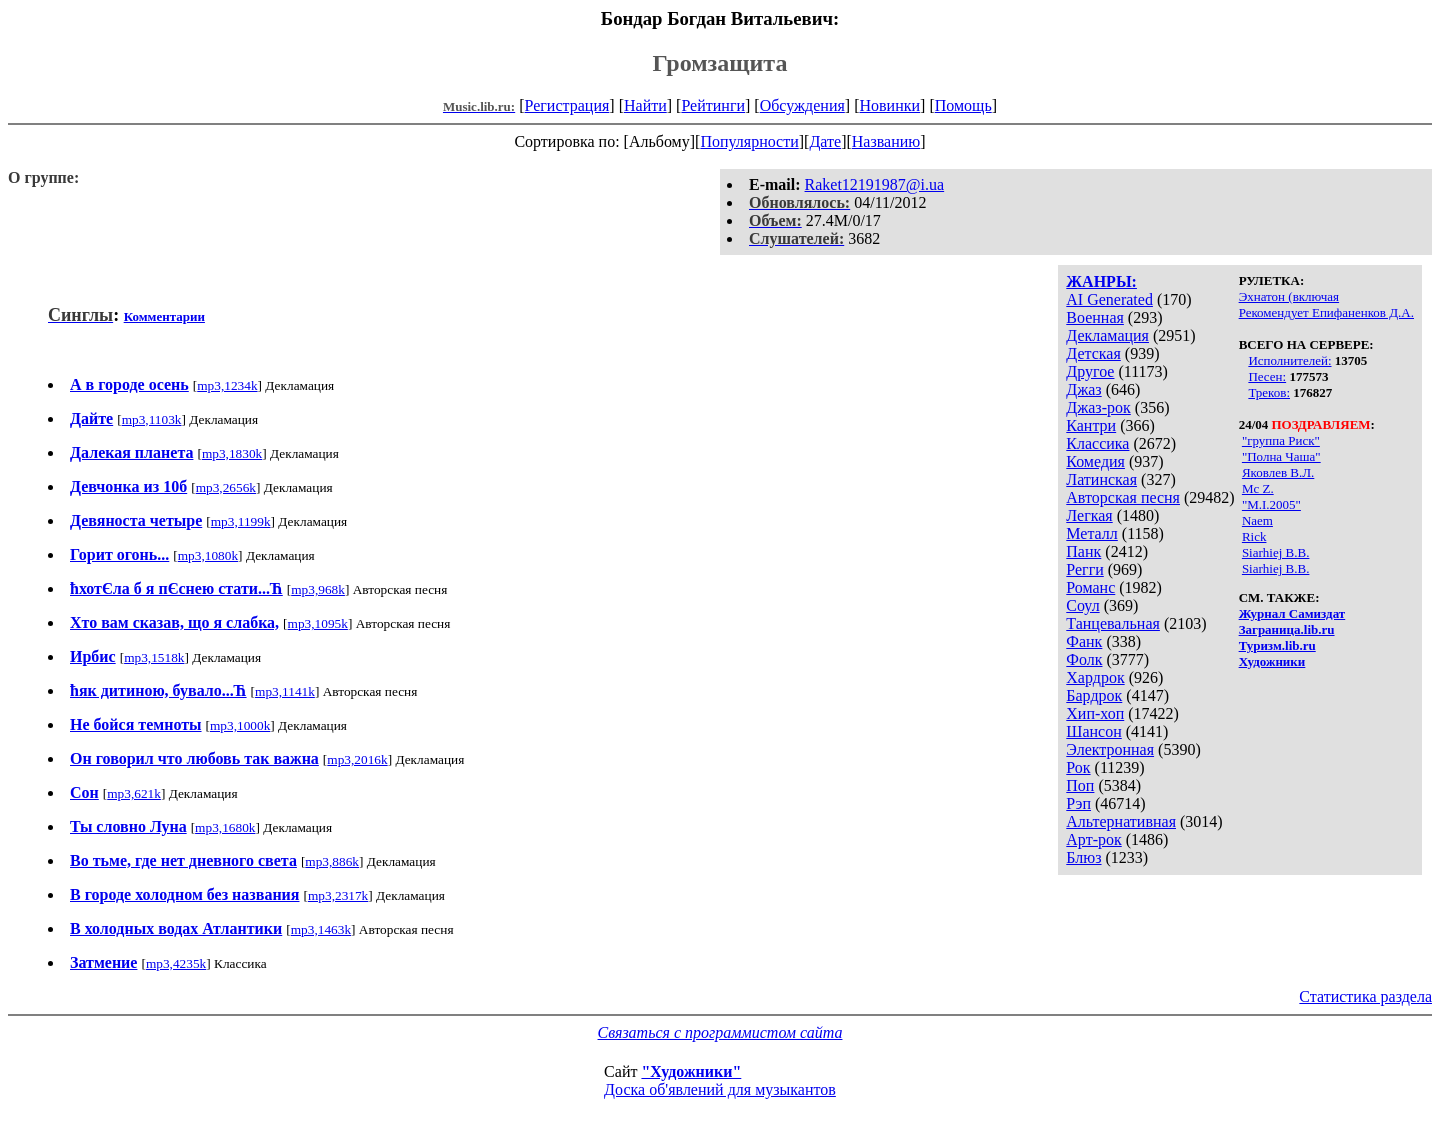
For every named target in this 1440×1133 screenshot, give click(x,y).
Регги (1084, 569)
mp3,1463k (321, 929)
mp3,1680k (225, 827)
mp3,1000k (240, 725)
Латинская (1101, 479)
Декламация (1107, 335)
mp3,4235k (176, 963)
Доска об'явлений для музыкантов (720, 1089)
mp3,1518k (154, 657)
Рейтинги (713, 105)
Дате (825, 141)
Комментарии (164, 316)
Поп (1080, 785)
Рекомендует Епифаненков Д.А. (1326, 312)
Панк (1083, 551)
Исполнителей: (1289, 360)
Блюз (1083, 857)
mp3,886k (332, 861)
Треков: (1269, 392)
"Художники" (691, 1071)
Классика (1097, 443)
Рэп (1078, 803)
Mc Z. (1258, 488)
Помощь (963, 105)
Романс (1090, 587)
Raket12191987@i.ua (875, 184)
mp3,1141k (285, 691)
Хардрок (1095, 677)
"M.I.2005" (1271, 504)
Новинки (889, 105)
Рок (1078, 767)
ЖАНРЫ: (1101, 281)
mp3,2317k (338, 895)
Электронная (1110, 749)
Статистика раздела (1365, 996)
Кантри (1091, 425)
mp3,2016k (357, 759)
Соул (1082, 605)
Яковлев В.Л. (1278, 472)
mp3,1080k (208, 555)
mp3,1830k (232, 453)
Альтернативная (1121, 821)
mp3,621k (134, 793)
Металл (1092, 533)
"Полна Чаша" (1281, 456)
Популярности (749, 141)
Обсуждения (802, 105)
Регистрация (567, 105)
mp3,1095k (318, 623)
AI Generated (1109, 299)
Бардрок (1094, 695)
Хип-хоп (1095, 713)
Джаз (1083, 389)
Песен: (1267, 376)
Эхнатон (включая (1289, 296)
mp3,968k (318, 589)
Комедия (1095, 461)
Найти (645, 105)
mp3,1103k (152, 419)
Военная (1095, 317)
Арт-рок (1093, 839)
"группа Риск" (1281, 440)
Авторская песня (1123, 497)
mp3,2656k (226, 487)
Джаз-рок (1098, 407)
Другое (1090, 371)
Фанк (1084, 641)
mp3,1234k (227, 385)
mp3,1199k (241, 521)
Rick (1254, 536)
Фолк (1084, 659)
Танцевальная (1113, 623)
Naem (1257, 520)
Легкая (1089, 515)
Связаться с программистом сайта (720, 1032)
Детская (1093, 353)
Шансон (1093, 731)
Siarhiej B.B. (1276, 552)
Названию (886, 141)
